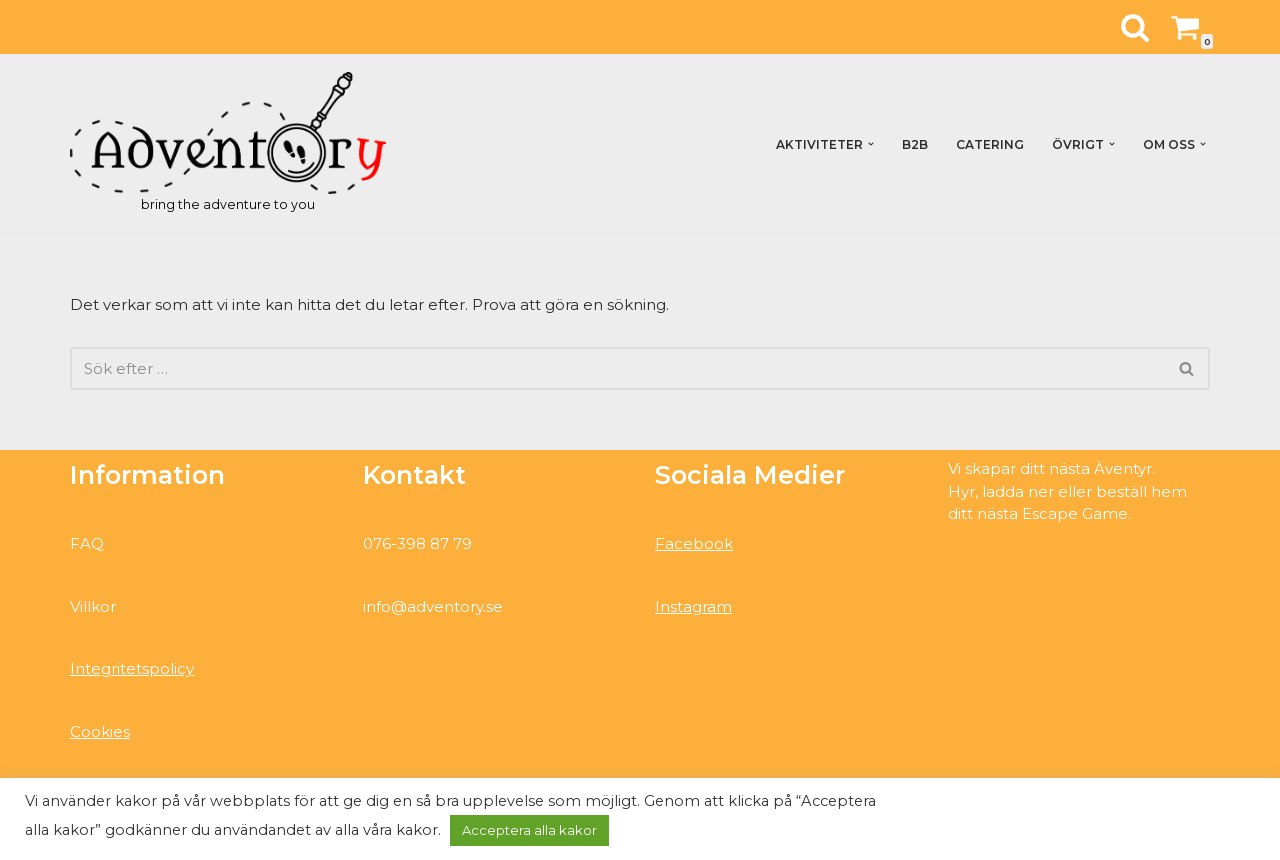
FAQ (87, 543)
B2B (915, 144)
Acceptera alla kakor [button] (529, 830)
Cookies (100, 731)
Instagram (693, 606)
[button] (871, 144)
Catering (990, 144)
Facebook (694, 543)
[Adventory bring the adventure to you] (228, 144)
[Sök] (1135, 27)
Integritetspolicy (132, 668)
